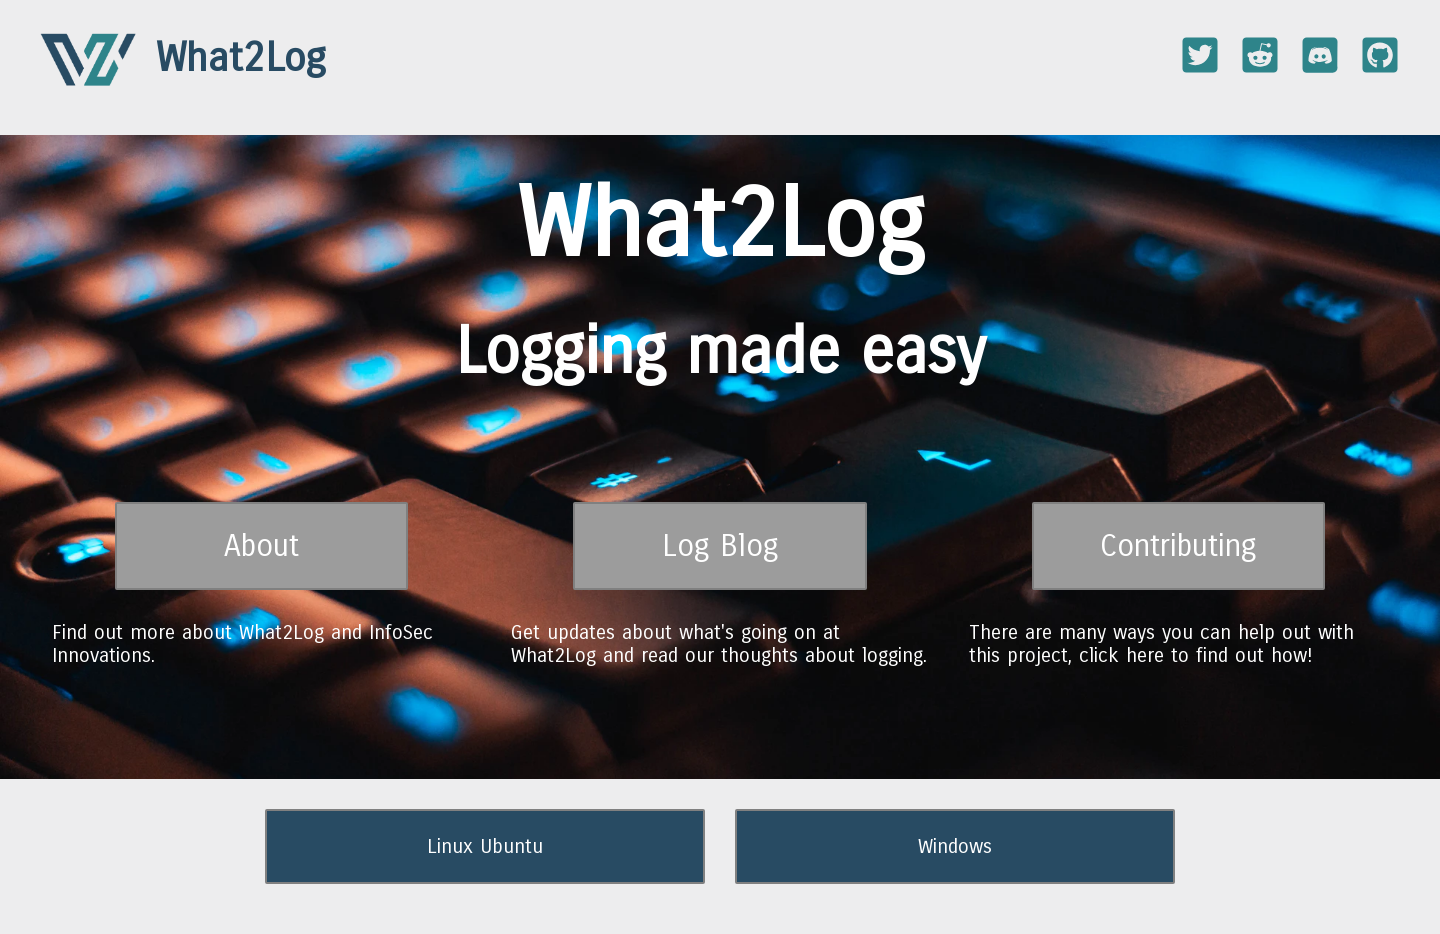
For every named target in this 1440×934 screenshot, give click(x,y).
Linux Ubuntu (485, 846)
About (261, 546)
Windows (955, 846)
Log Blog (720, 546)
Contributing (1178, 546)
